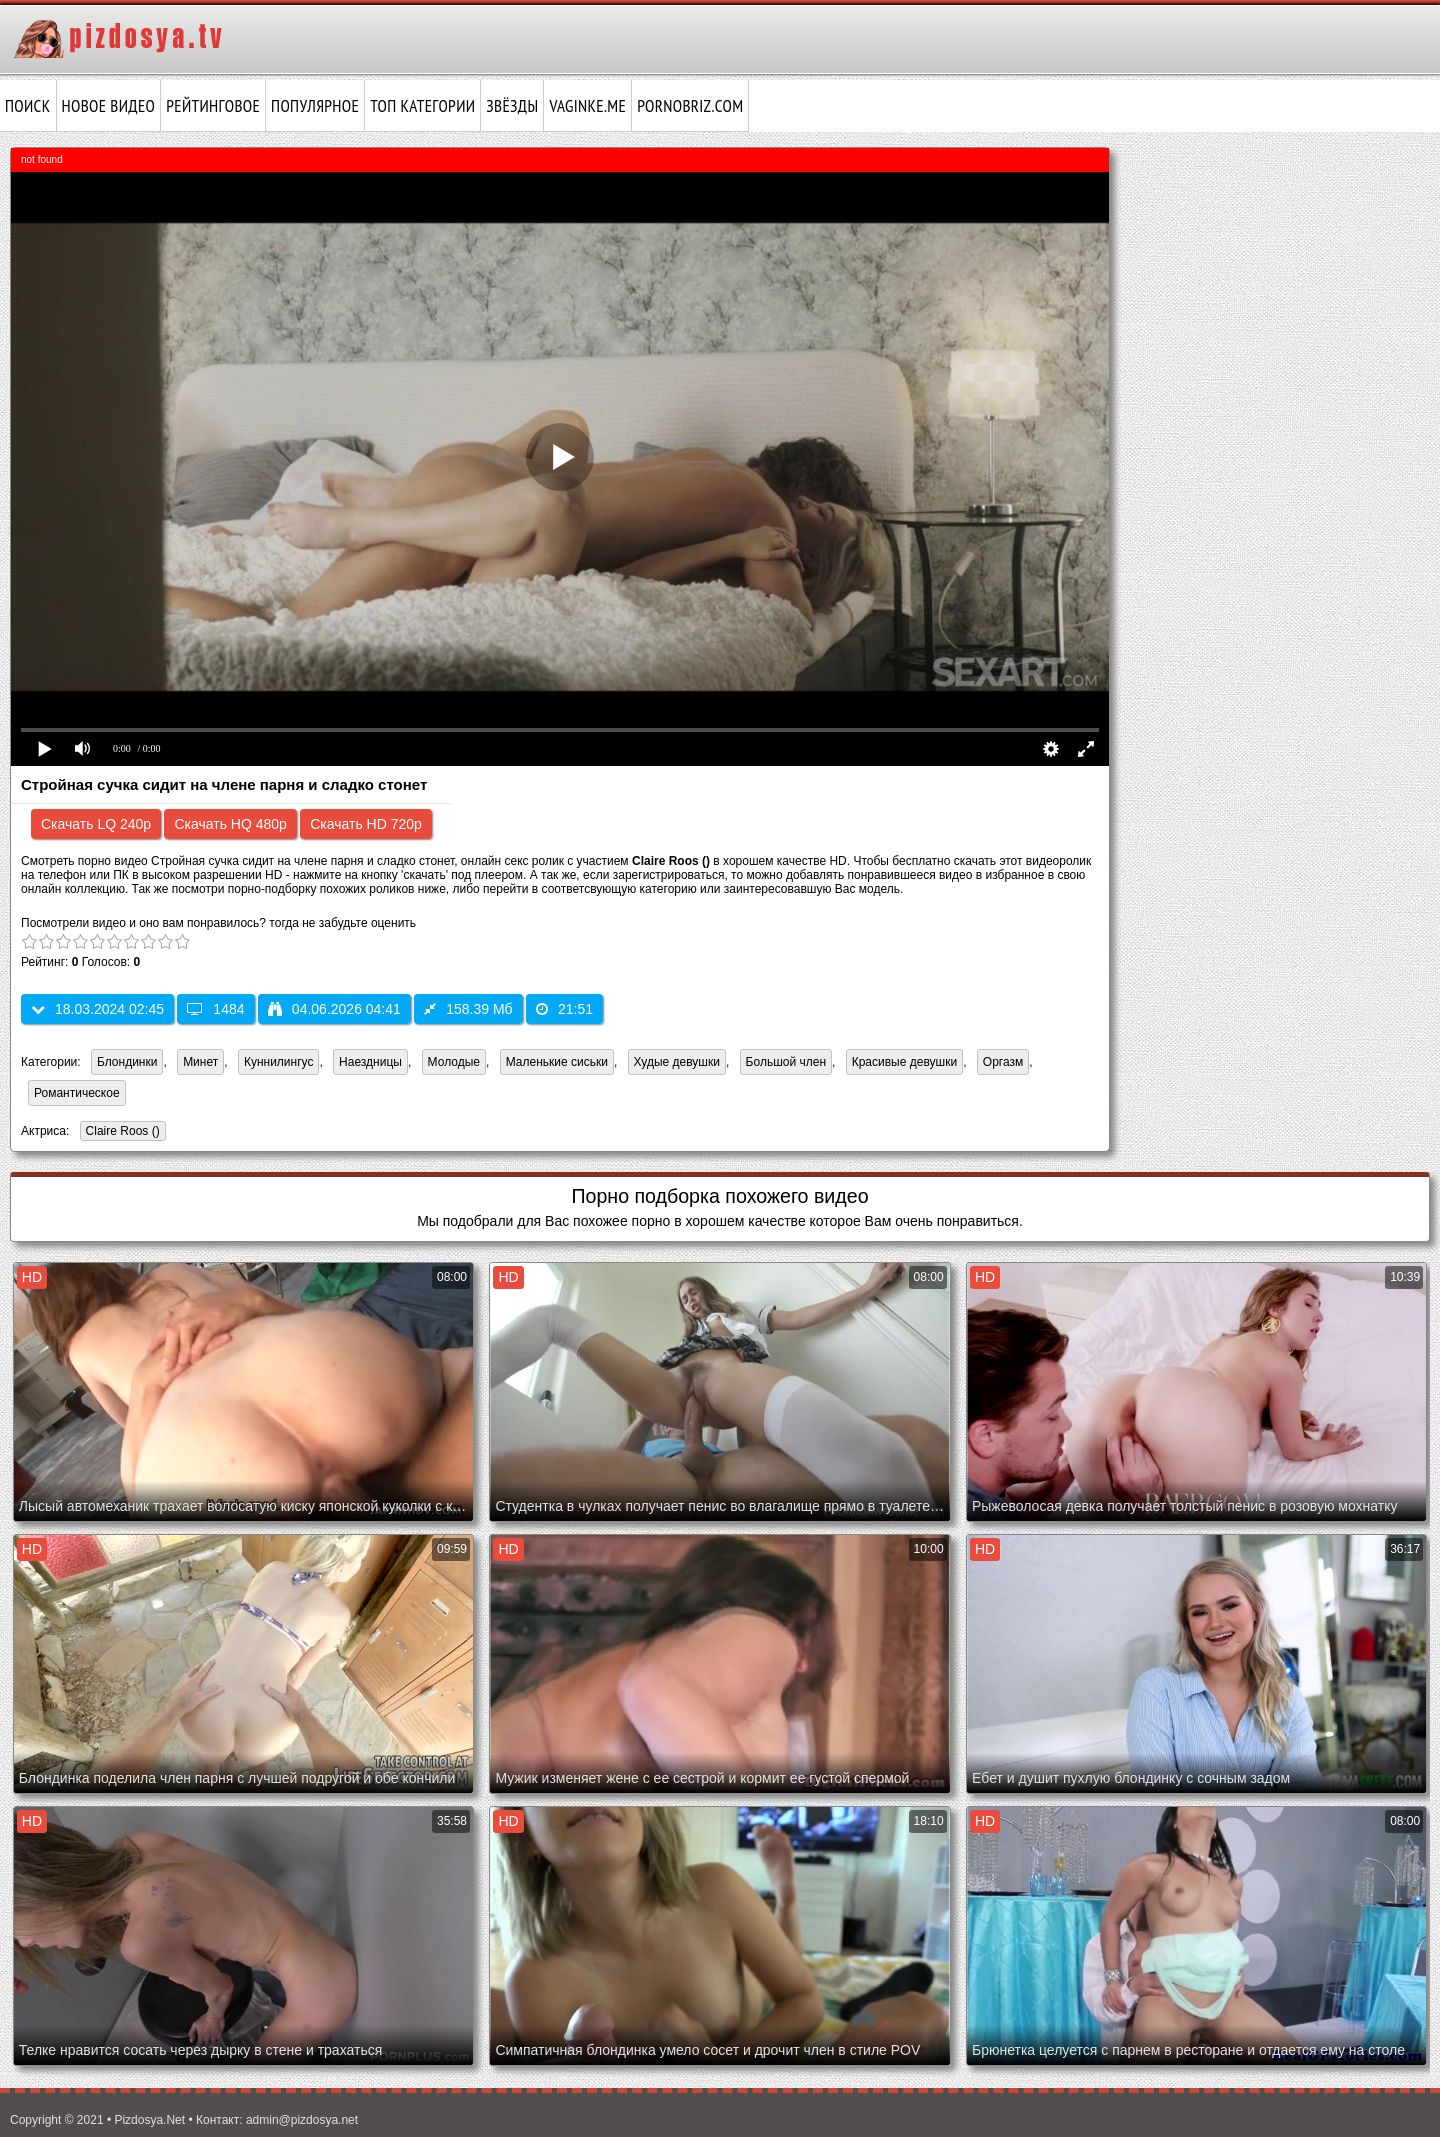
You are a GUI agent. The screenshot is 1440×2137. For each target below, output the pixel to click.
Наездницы (370, 1062)
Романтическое (77, 1093)
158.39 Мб (468, 1009)
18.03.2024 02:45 (97, 1009)
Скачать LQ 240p (96, 824)
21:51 (564, 1009)
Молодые (454, 1062)
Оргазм (1003, 1062)
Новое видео (109, 106)
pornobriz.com (690, 106)
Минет (200, 1062)
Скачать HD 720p (366, 824)
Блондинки (127, 1062)
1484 (215, 1009)
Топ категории (422, 106)
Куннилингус (279, 1062)
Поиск (28, 106)
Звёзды (512, 106)
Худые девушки (677, 1062)
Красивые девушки (904, 1062)
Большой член (786, 1062)
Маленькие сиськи (557, 1062)
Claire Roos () (120, 1132)
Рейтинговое (213, 106)
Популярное (315, 106)
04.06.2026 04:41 (334, 1009)
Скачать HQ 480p (230, 824)
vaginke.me (587, 106)
